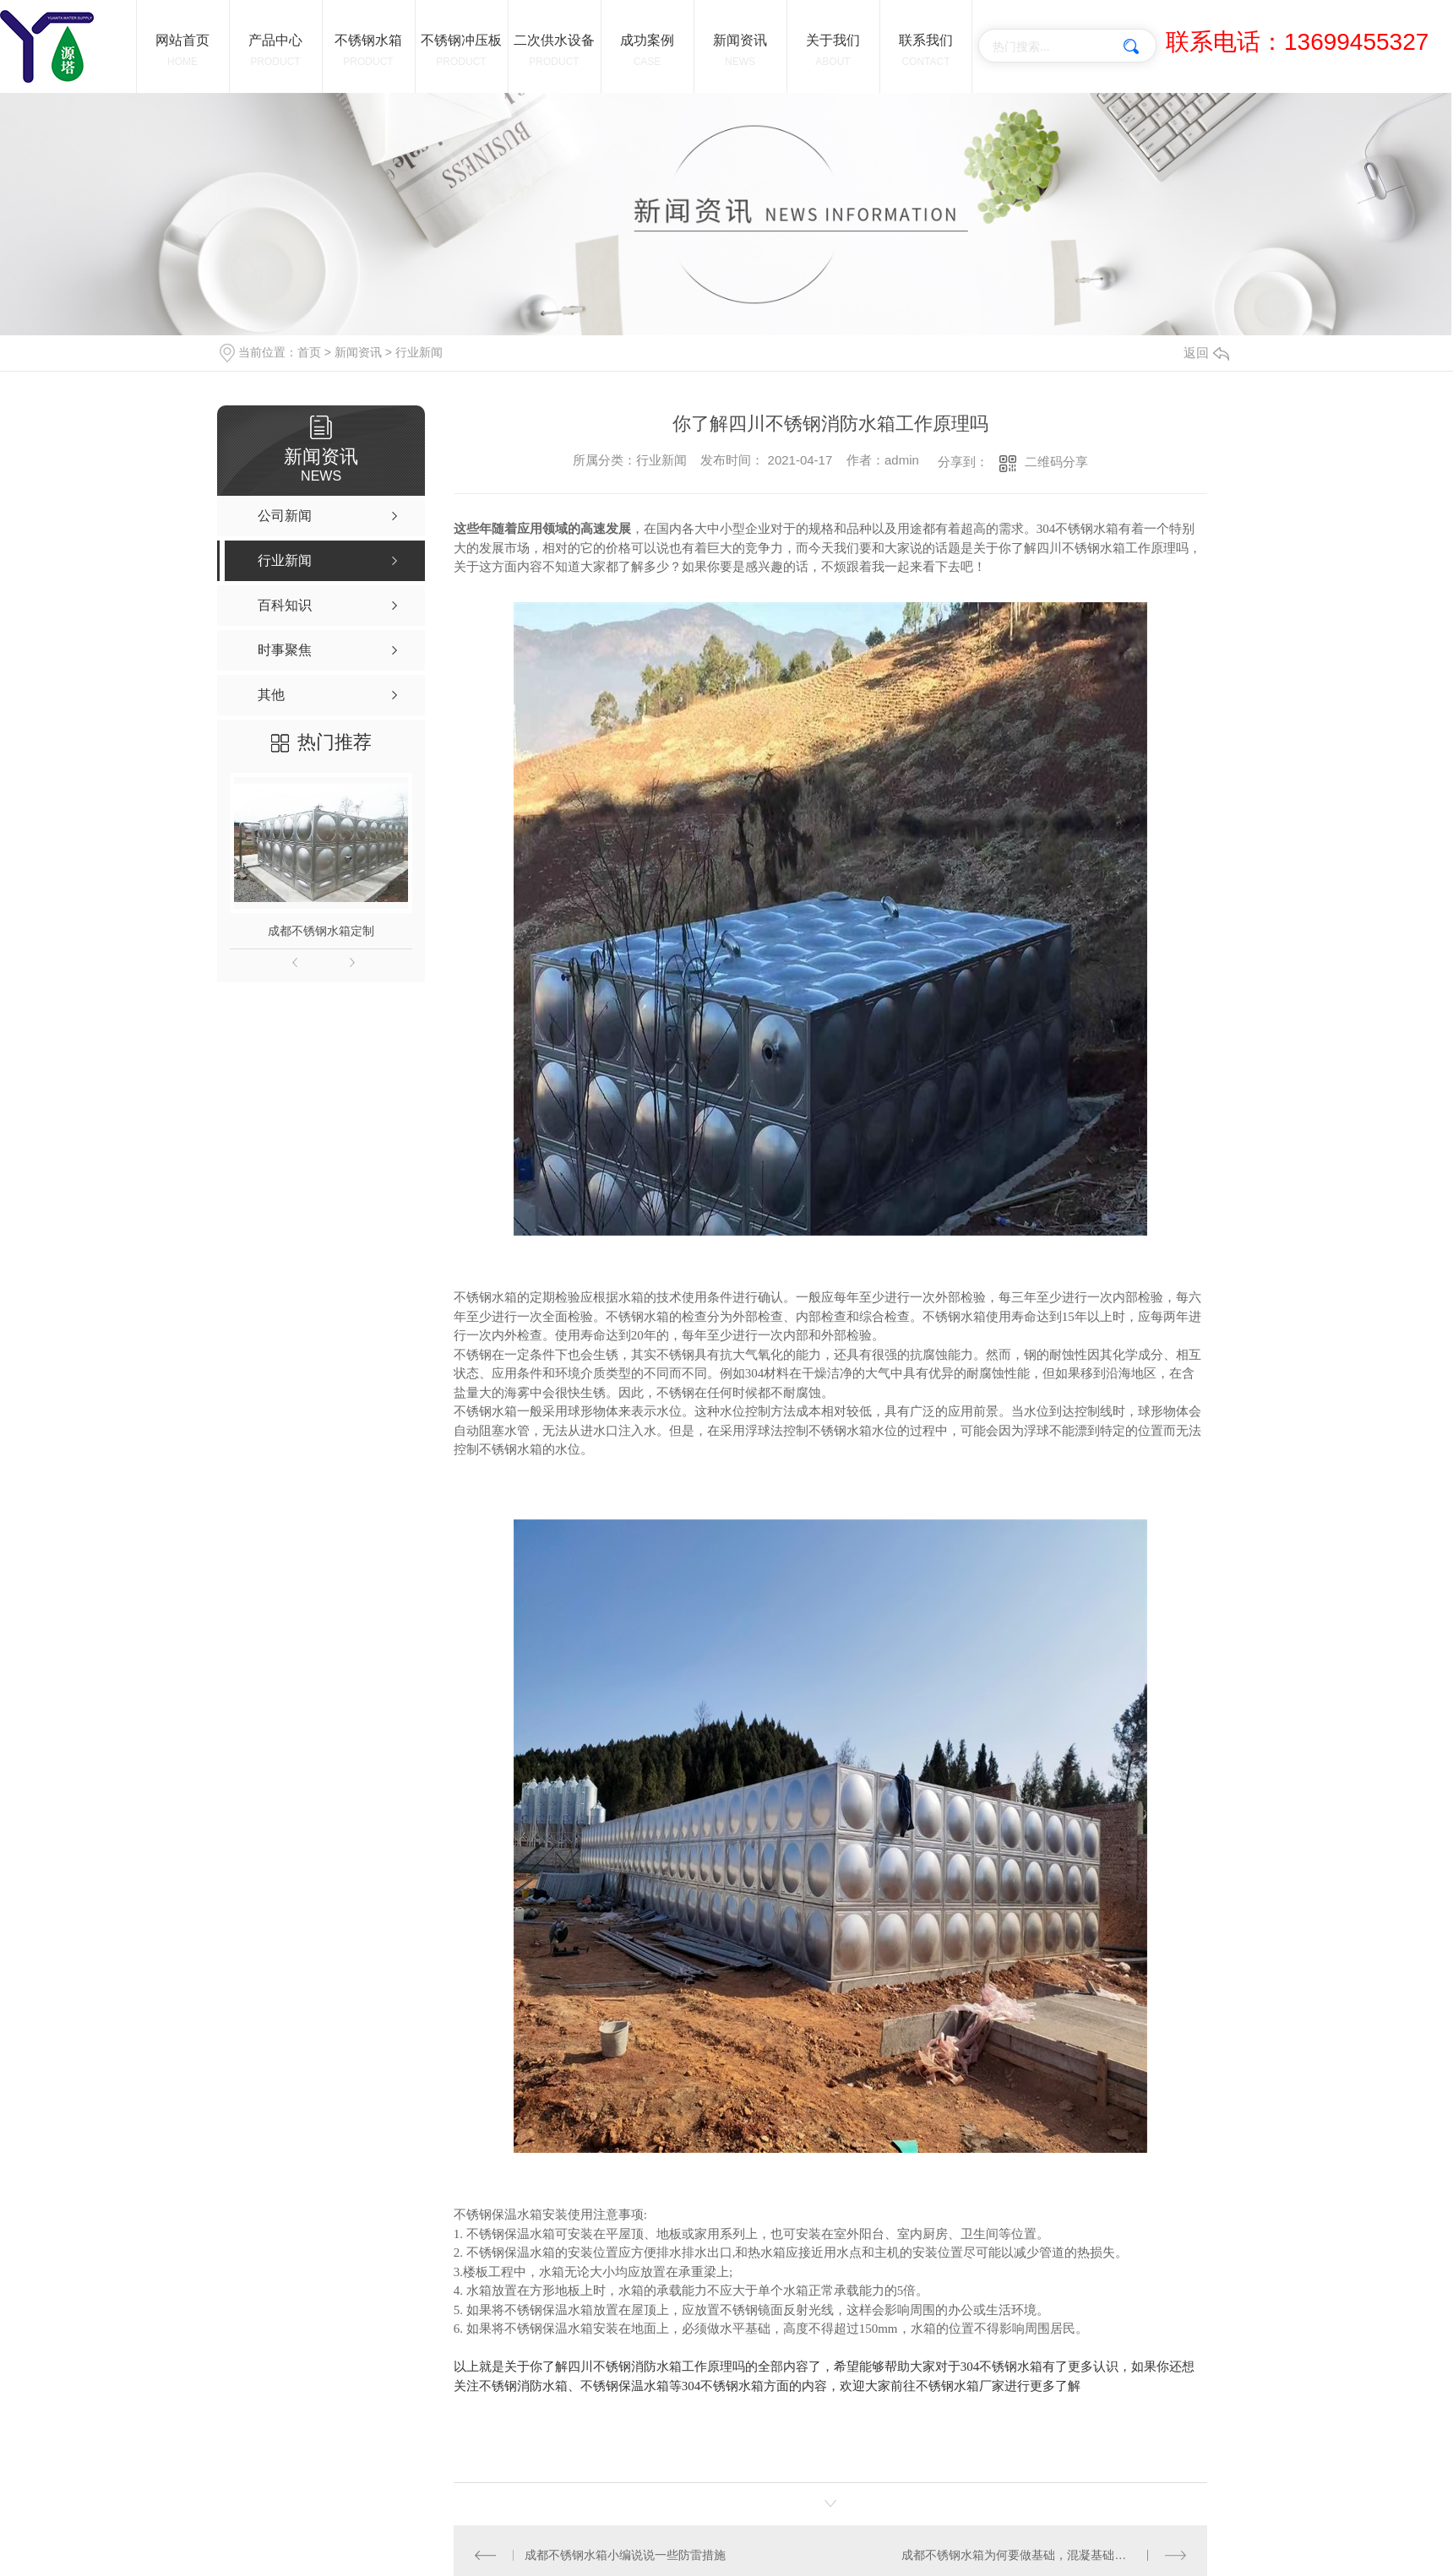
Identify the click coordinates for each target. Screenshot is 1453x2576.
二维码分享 (1056, 461)
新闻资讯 (358, 352)
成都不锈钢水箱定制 (321, 930)
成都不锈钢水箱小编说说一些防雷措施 (625, 2555)
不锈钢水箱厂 (954, 2385)
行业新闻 (419, 352)
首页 (309, 352)
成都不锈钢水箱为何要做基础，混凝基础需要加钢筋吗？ (1043, 2555)
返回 (1206, 352)
